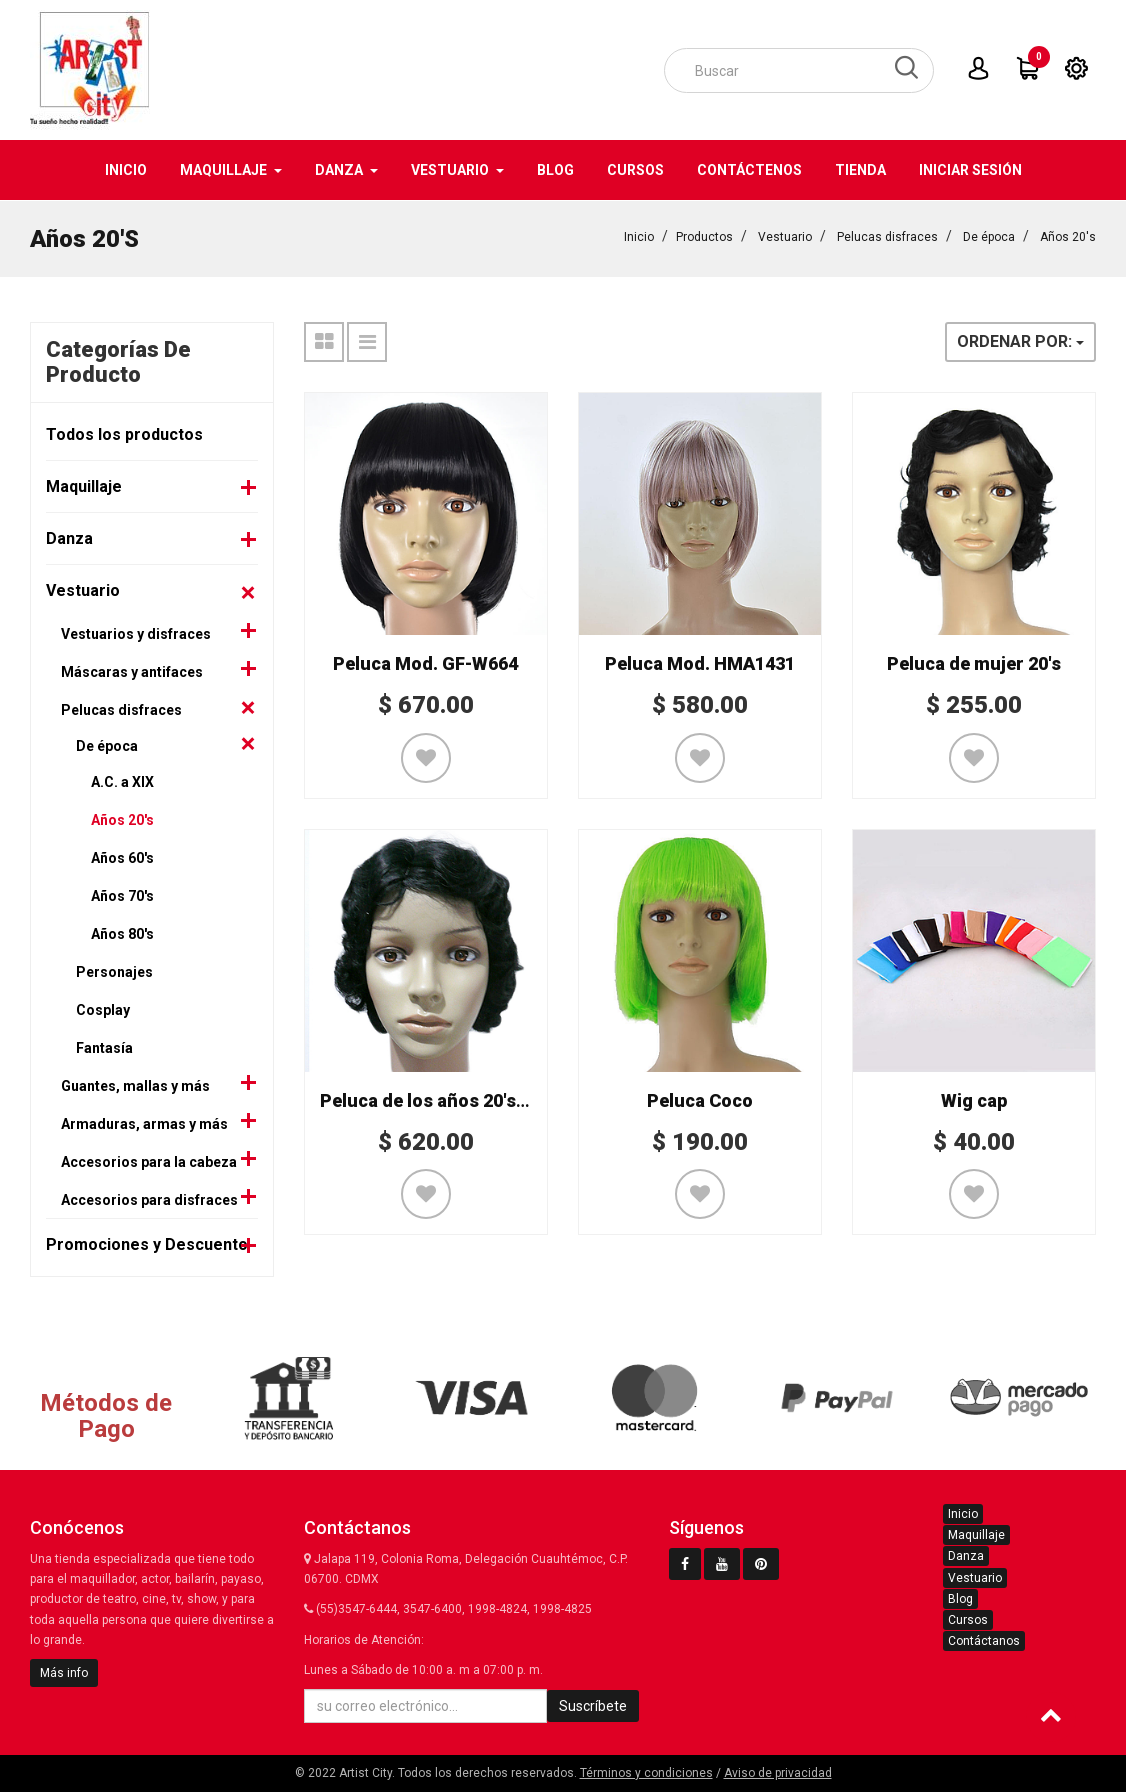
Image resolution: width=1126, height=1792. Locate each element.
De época (989, 236)
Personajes (114, 971)
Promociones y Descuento (147, 1243)
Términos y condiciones (646, 1773)
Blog (960, 1599)
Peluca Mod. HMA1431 (700, 662)
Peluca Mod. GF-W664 (425, 662)
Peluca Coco (700, 1099)
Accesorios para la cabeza (149, 1161)
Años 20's (1068, 236)
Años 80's (122, 933)
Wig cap (974, 1099)
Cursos (968, 1620)
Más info (64, 1673)
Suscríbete (593, 1706)
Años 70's (122, 895)
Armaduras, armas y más (144, 1123)
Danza (69, 537)
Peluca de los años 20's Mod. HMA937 (479, 1099)
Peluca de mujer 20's (974, 662)
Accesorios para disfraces (149, 1199)
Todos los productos (124, 433)
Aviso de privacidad (778, 1773)
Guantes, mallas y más (135, 1085)
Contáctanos (984, 1641)
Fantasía (104, 1047)
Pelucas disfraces (887, 236)
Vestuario (785, 236)
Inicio (639, 236)
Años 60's (122, 857)
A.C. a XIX (122, 781)
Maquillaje (84, 485)
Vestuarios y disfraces (136, 633)
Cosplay (103, 1009)
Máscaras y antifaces (132, 671)
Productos (704, 236)
